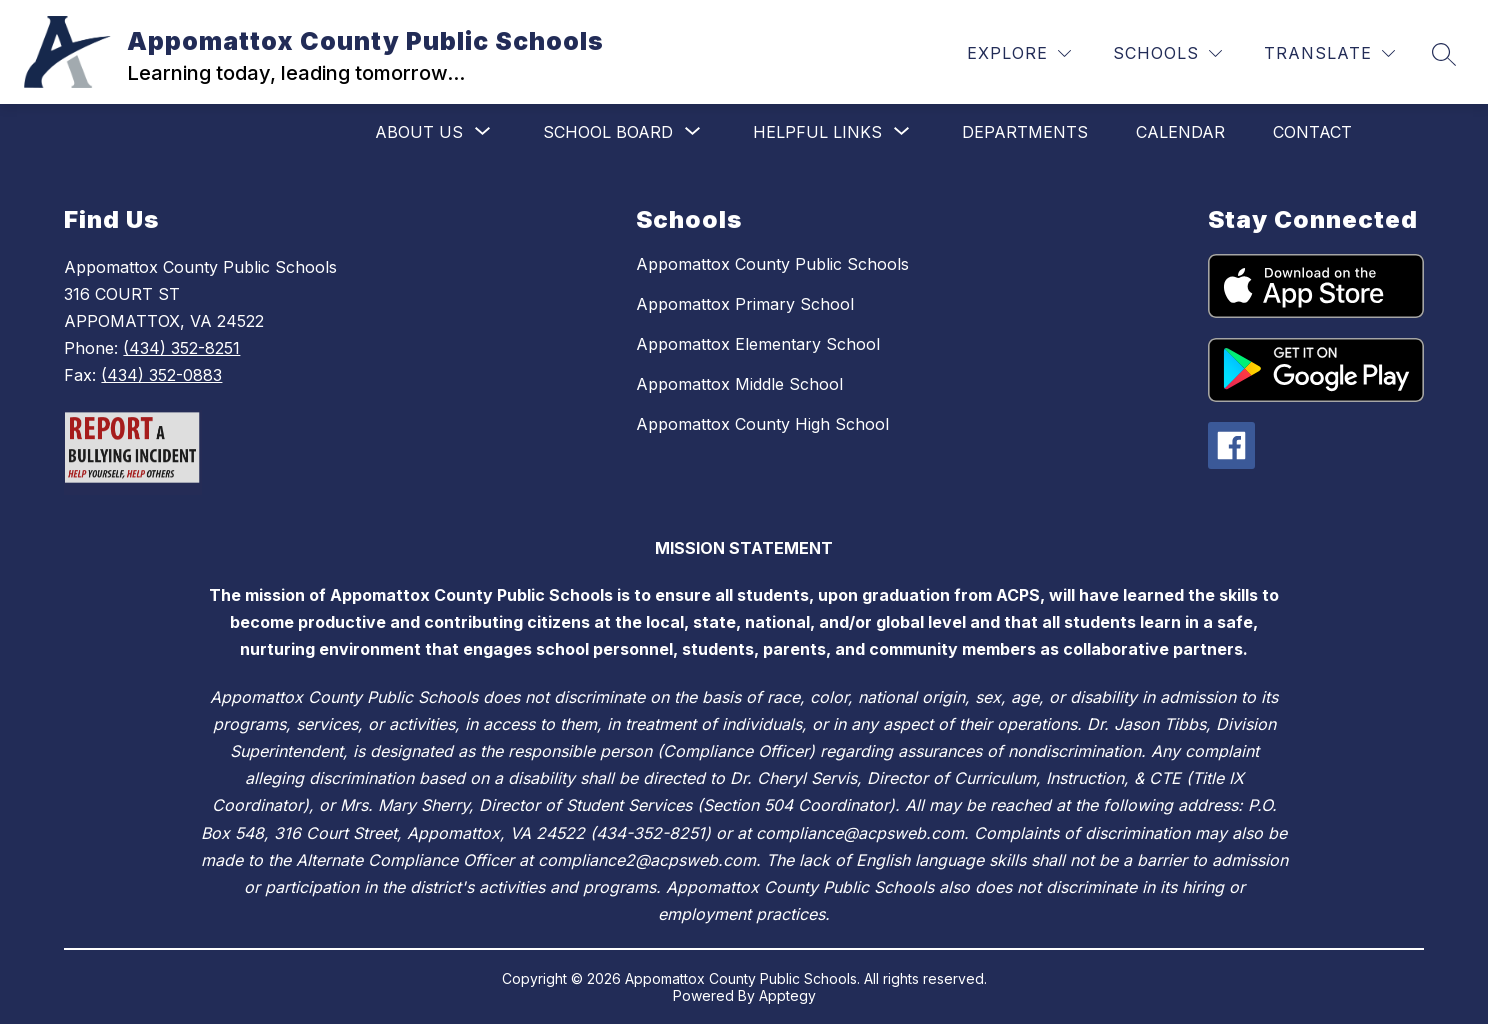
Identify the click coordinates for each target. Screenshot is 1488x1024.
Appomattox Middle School (739, 384)
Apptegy (787, 995)
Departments (1025, 132)
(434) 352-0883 (161, 375)
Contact (1312, 132)
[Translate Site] (1329, 53)
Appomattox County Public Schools (772, 264)
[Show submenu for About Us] (419, 132)
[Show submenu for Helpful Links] (817, 132)
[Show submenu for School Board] (608, 132)
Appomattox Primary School (745, 304)
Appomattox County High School (762, 424)
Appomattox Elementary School (758, 344)
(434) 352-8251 (181, 348)
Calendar (1180, 132)
